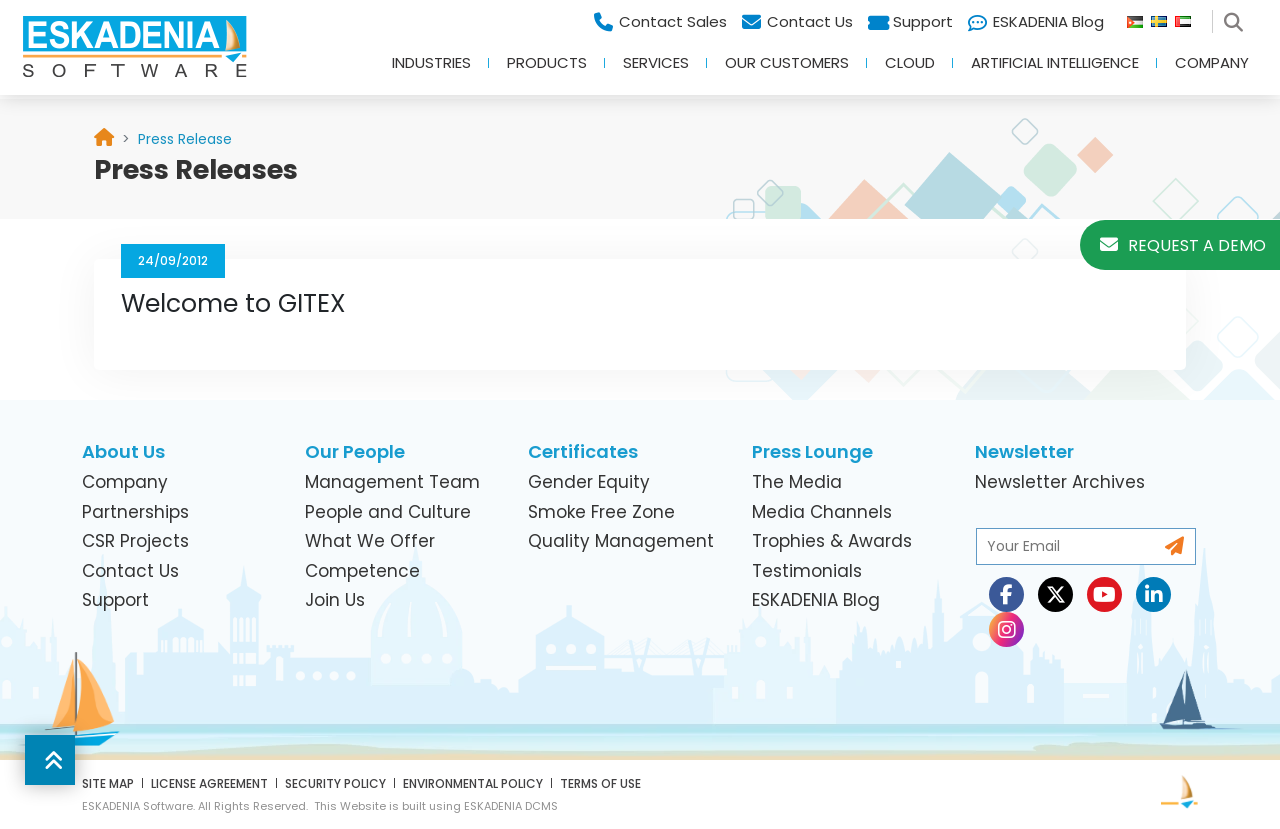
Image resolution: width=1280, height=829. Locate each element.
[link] (185, 139)
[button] (50, 760)
